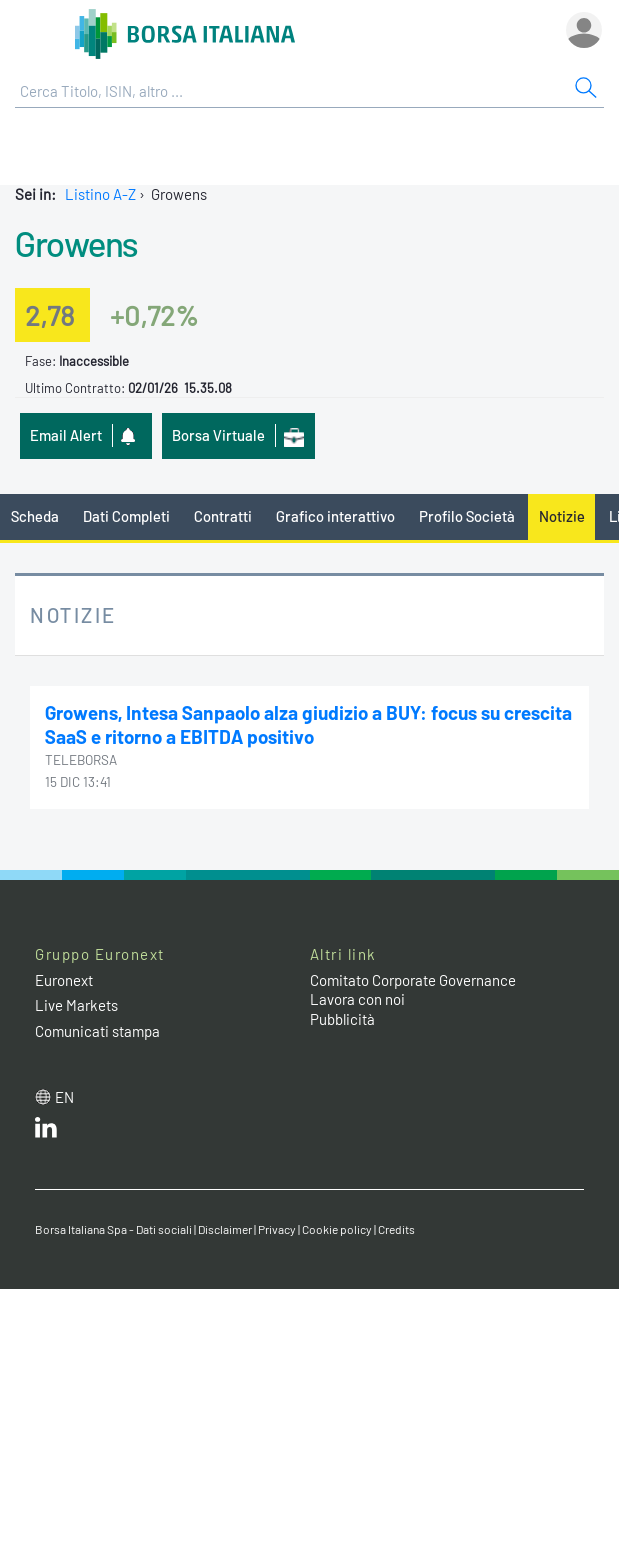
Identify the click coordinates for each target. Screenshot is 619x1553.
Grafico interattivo (335, 516)
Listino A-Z (100, 194)
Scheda (35, 516)
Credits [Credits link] (396, 1229)
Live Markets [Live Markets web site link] (76, 1005)
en (64, 1097)
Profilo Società (467, 516)
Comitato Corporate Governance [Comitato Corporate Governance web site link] (413, 980)
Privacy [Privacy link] (277, 1229)
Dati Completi (126, 516)
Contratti (223, 516)
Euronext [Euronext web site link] (64, 980)
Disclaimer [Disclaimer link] (225, 1229)
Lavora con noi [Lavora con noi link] (357, 999)
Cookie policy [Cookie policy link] (337, 1229)
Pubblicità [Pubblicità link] (342, 1019)
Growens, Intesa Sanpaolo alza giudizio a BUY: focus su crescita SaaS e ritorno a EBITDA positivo (308, 725)
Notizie (562, 516)
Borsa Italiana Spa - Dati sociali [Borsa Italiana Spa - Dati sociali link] (113, 1229)
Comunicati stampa (97, 1031)
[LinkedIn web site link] (46, 1132)
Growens (76, 243)
